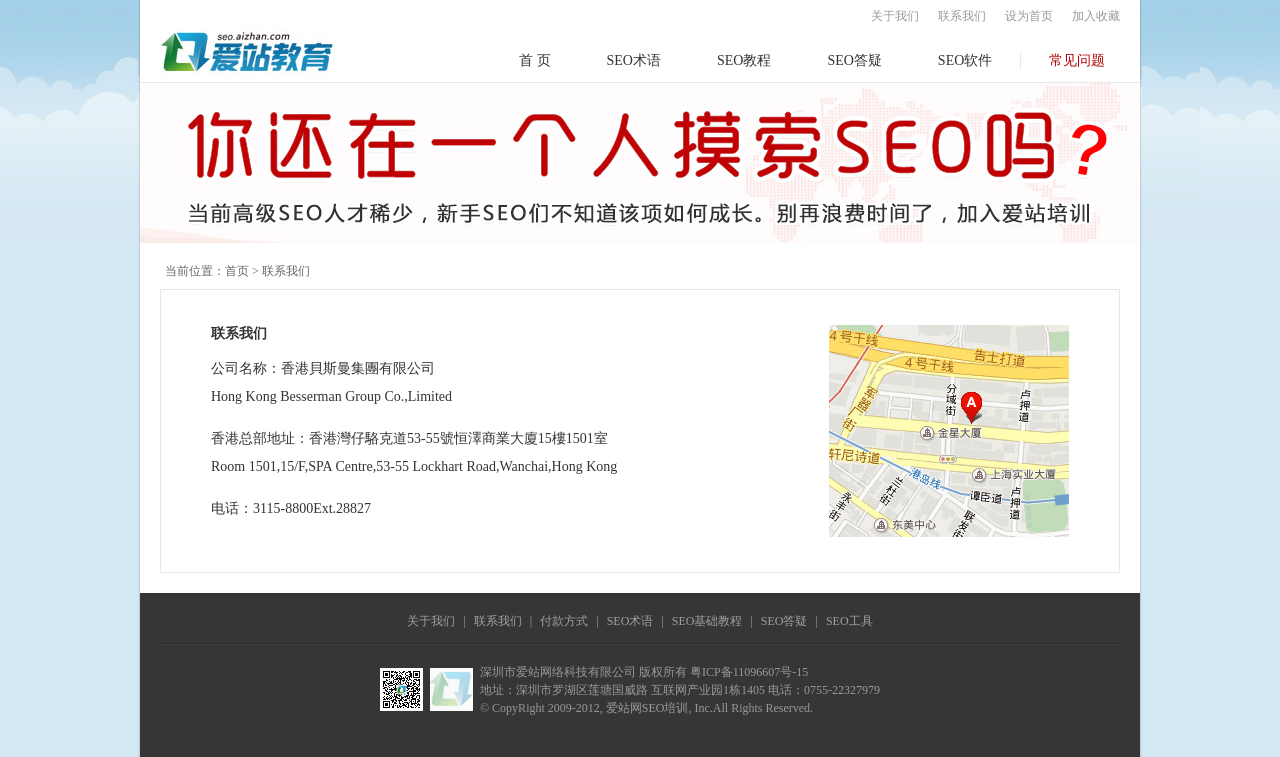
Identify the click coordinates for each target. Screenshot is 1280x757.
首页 (237, 271)
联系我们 (962, 16)
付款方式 (564, 621)
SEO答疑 (854, 60)
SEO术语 (634, 60)
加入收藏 (1096, 16)
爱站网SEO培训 (647, 708)
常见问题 (1077, 60)
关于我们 (895, 16)
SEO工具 (849, 621)
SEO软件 (965, 60)
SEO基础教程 (707, 621)
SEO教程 (744, 60)
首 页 (535, 60)
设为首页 (1029, 16)
